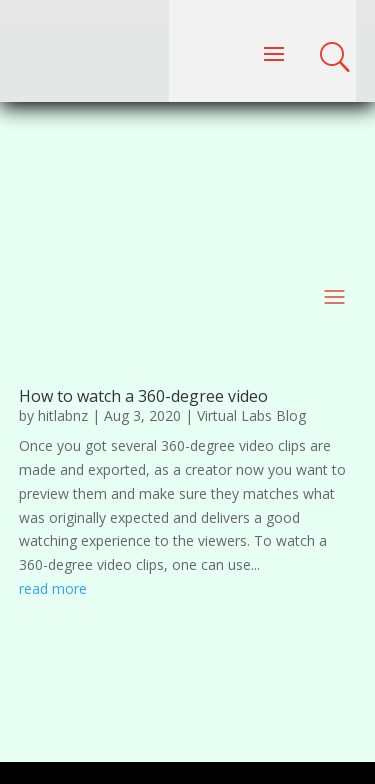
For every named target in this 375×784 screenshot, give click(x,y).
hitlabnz (63, 415)
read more (53, 588)
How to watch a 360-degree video (143, 396)
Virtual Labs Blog (251, 415)
